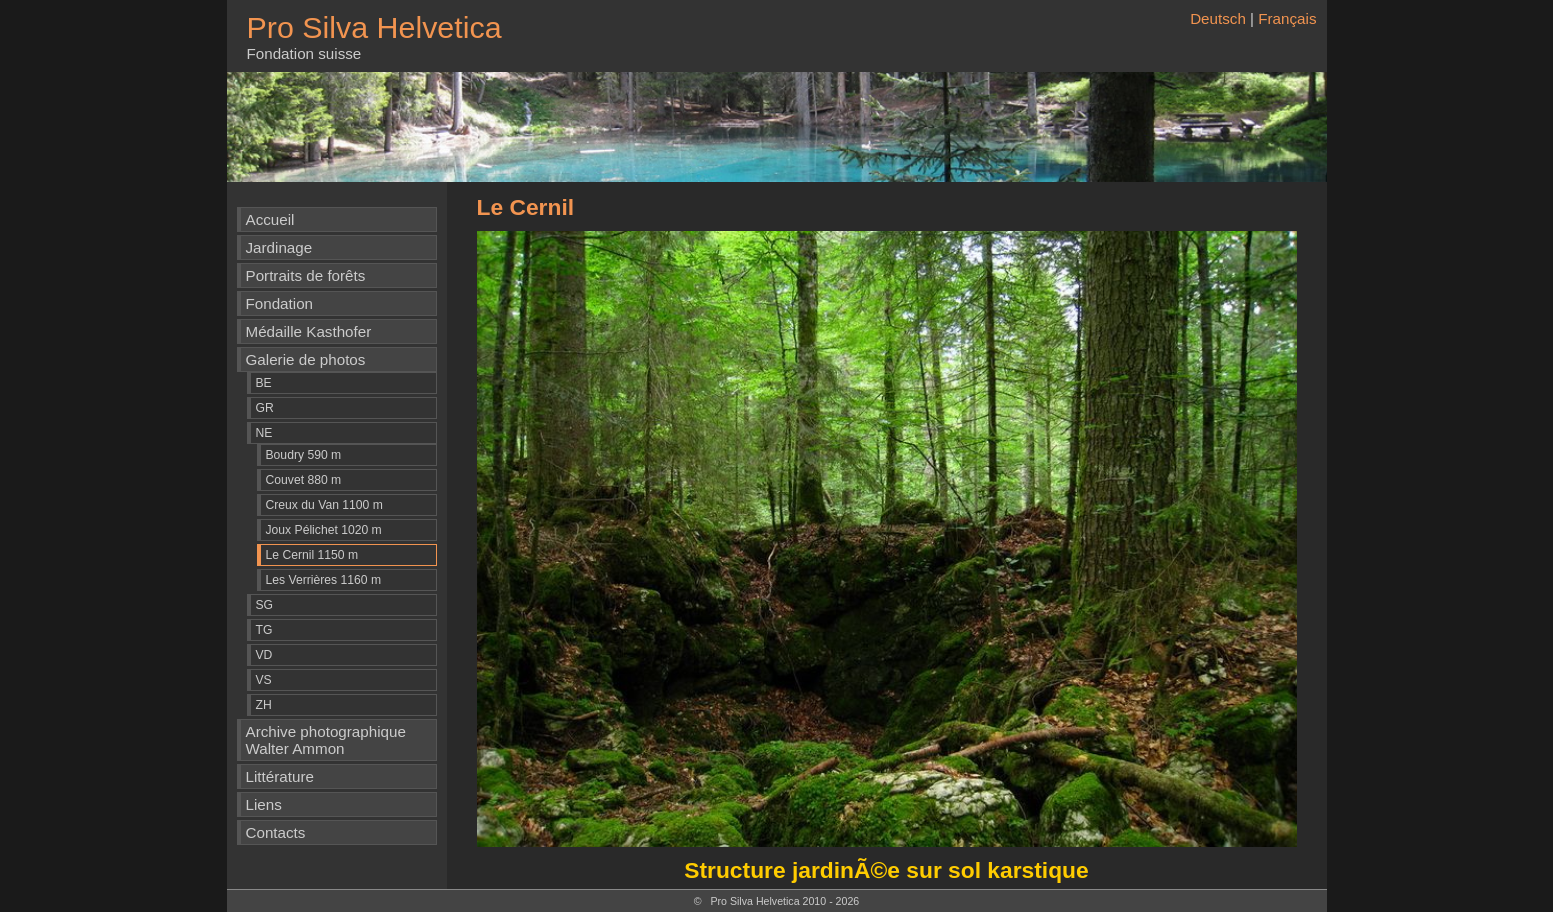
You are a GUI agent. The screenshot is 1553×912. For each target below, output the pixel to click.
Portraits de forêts (306, 275)
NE (264, 433)
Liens (264, 804)
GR (265, 408)
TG (264, 630)
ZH (264, 705)
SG (265, 605)
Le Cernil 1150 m (312, 555)
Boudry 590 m (304, 455)
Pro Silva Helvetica (374, 27)
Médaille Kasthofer (309, 331)
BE (264, 383)
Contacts (276, 832)
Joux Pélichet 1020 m (324, 530)
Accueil (270, 219)
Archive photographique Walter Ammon (326, 740)
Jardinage (279, 247)
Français (1287, 18)
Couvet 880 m (304, 480)
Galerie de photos (306, 359)
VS (264, 680)
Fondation (280, 303)
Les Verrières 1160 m (324, 580)
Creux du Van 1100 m (324, 505)
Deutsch (1218, 18)
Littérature (280, 776)
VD (264, 655)
